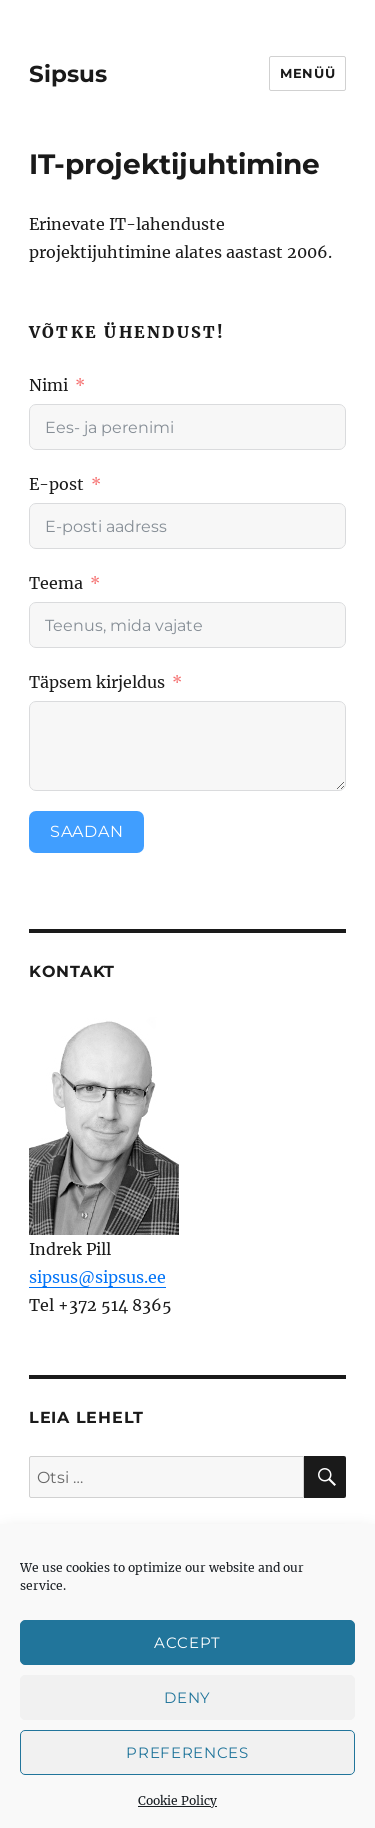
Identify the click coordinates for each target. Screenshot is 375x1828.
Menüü (307, 73)
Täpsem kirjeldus (97, 682)
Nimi (48, 385)
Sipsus (68, 74)
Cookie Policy (177, 1800)
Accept (187, 1642)
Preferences (187, 1752)
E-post (56, 484)
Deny (187, 1697)
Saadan (87, 831)
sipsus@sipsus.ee (97, 1277)
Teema (58, 583)
